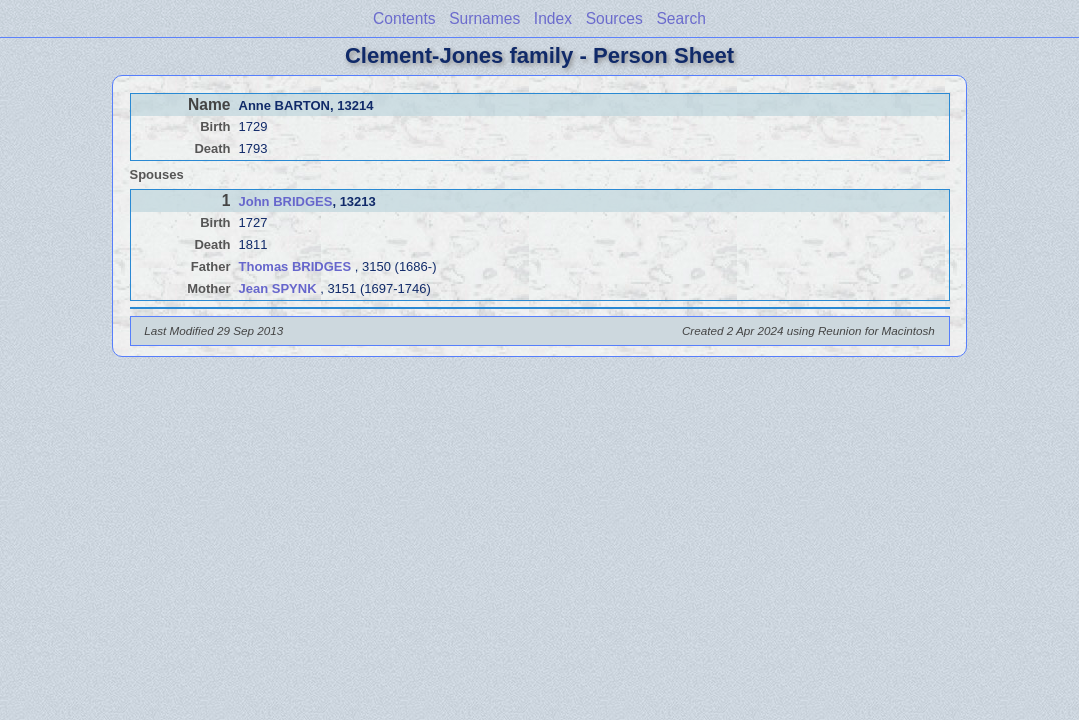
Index (553, 18)
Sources (614, 18)
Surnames (484, 18)
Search (680, 18)
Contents (404, 18)
